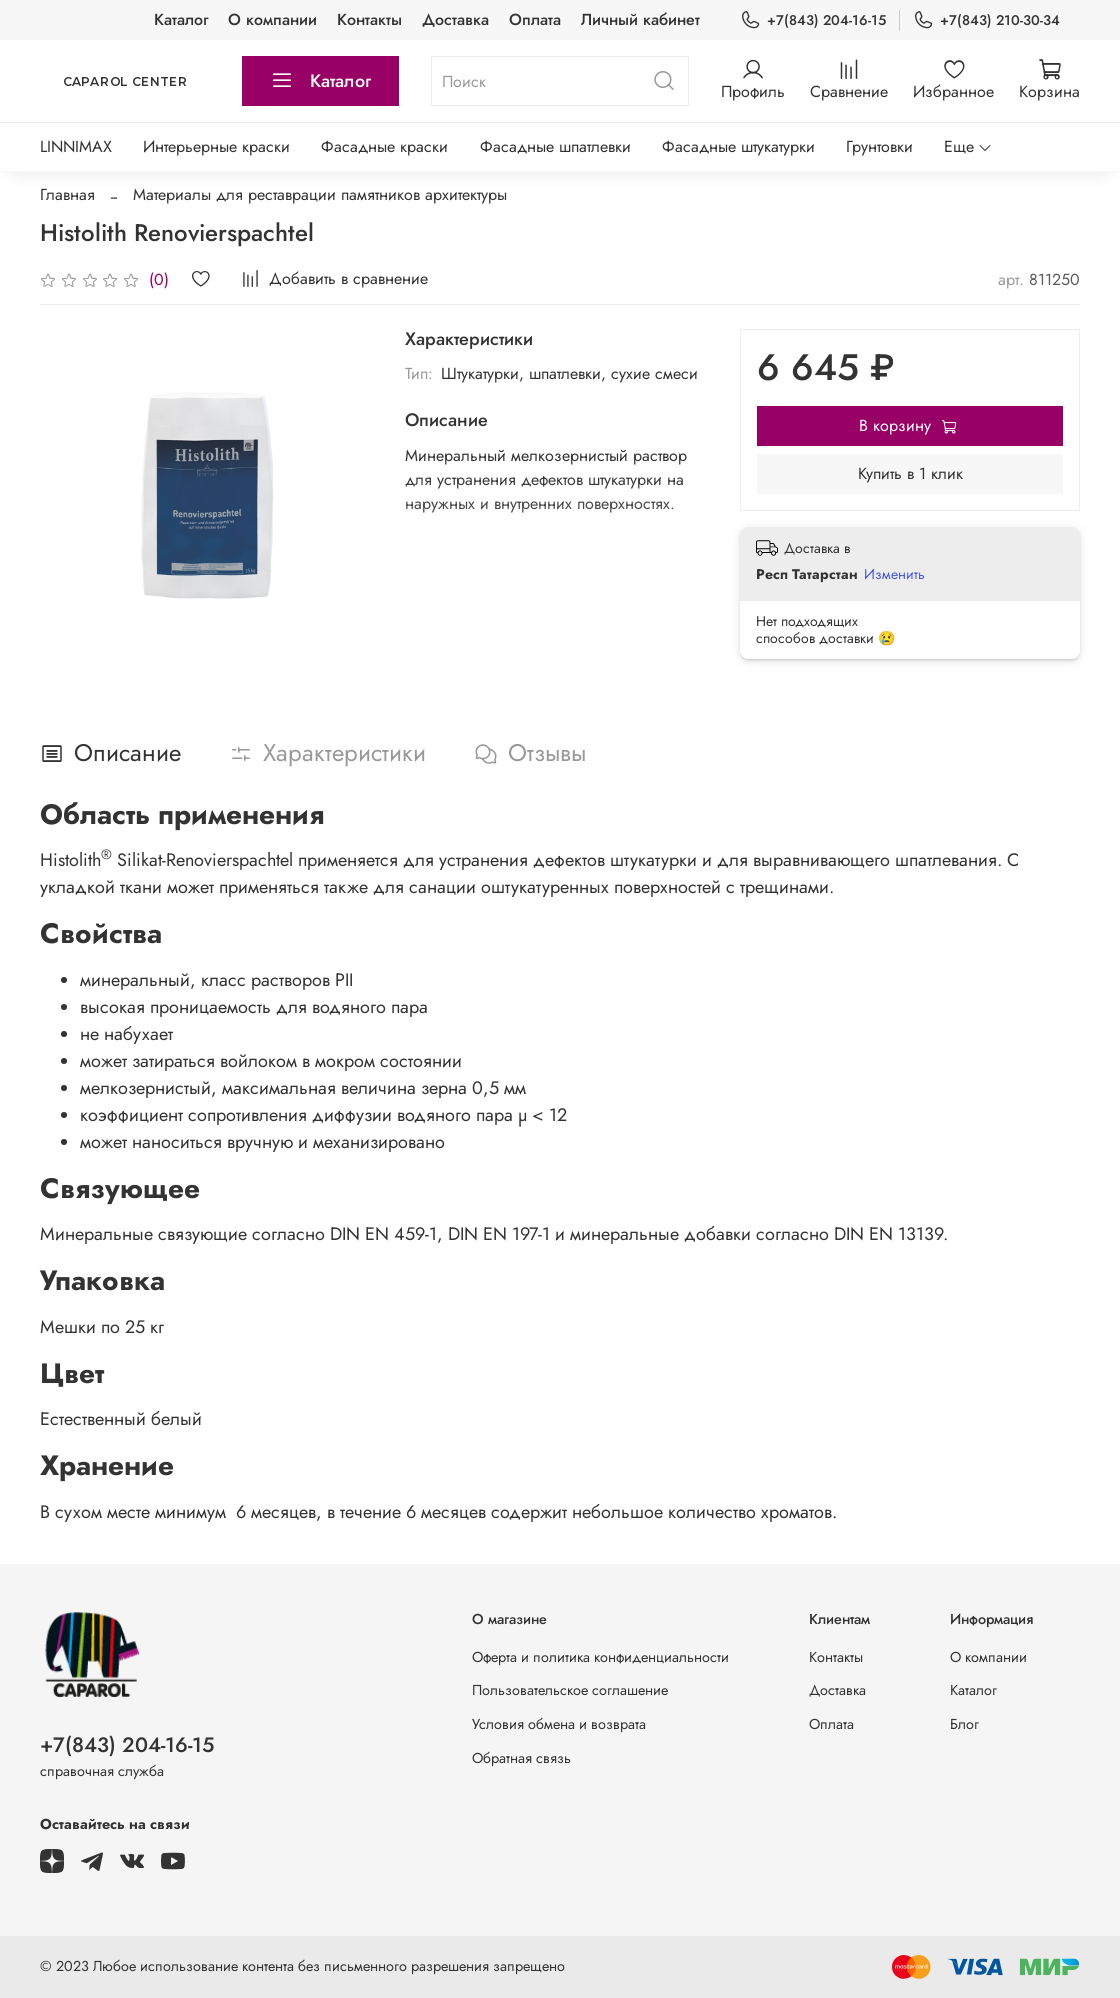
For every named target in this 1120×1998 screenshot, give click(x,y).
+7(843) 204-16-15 (813, 20)
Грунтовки (879, 146)
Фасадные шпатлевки (555, 146)
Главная (67, 194)
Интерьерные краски (216, 146)
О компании (272, 19)
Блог (964, 1724)
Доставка (455, 19)
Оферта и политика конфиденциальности (600, 1657)
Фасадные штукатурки (738, 146)
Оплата (535, 19)
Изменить (894, 574)
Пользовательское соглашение (570, 1690)
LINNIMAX (76, 146)
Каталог (181, 19)
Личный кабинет (640, 19)
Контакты (369, 19)
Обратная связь (521, 1758)
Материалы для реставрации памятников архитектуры (320, 194)
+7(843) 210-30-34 (986, 20)
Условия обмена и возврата (559, 1724)
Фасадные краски (384, 146)
